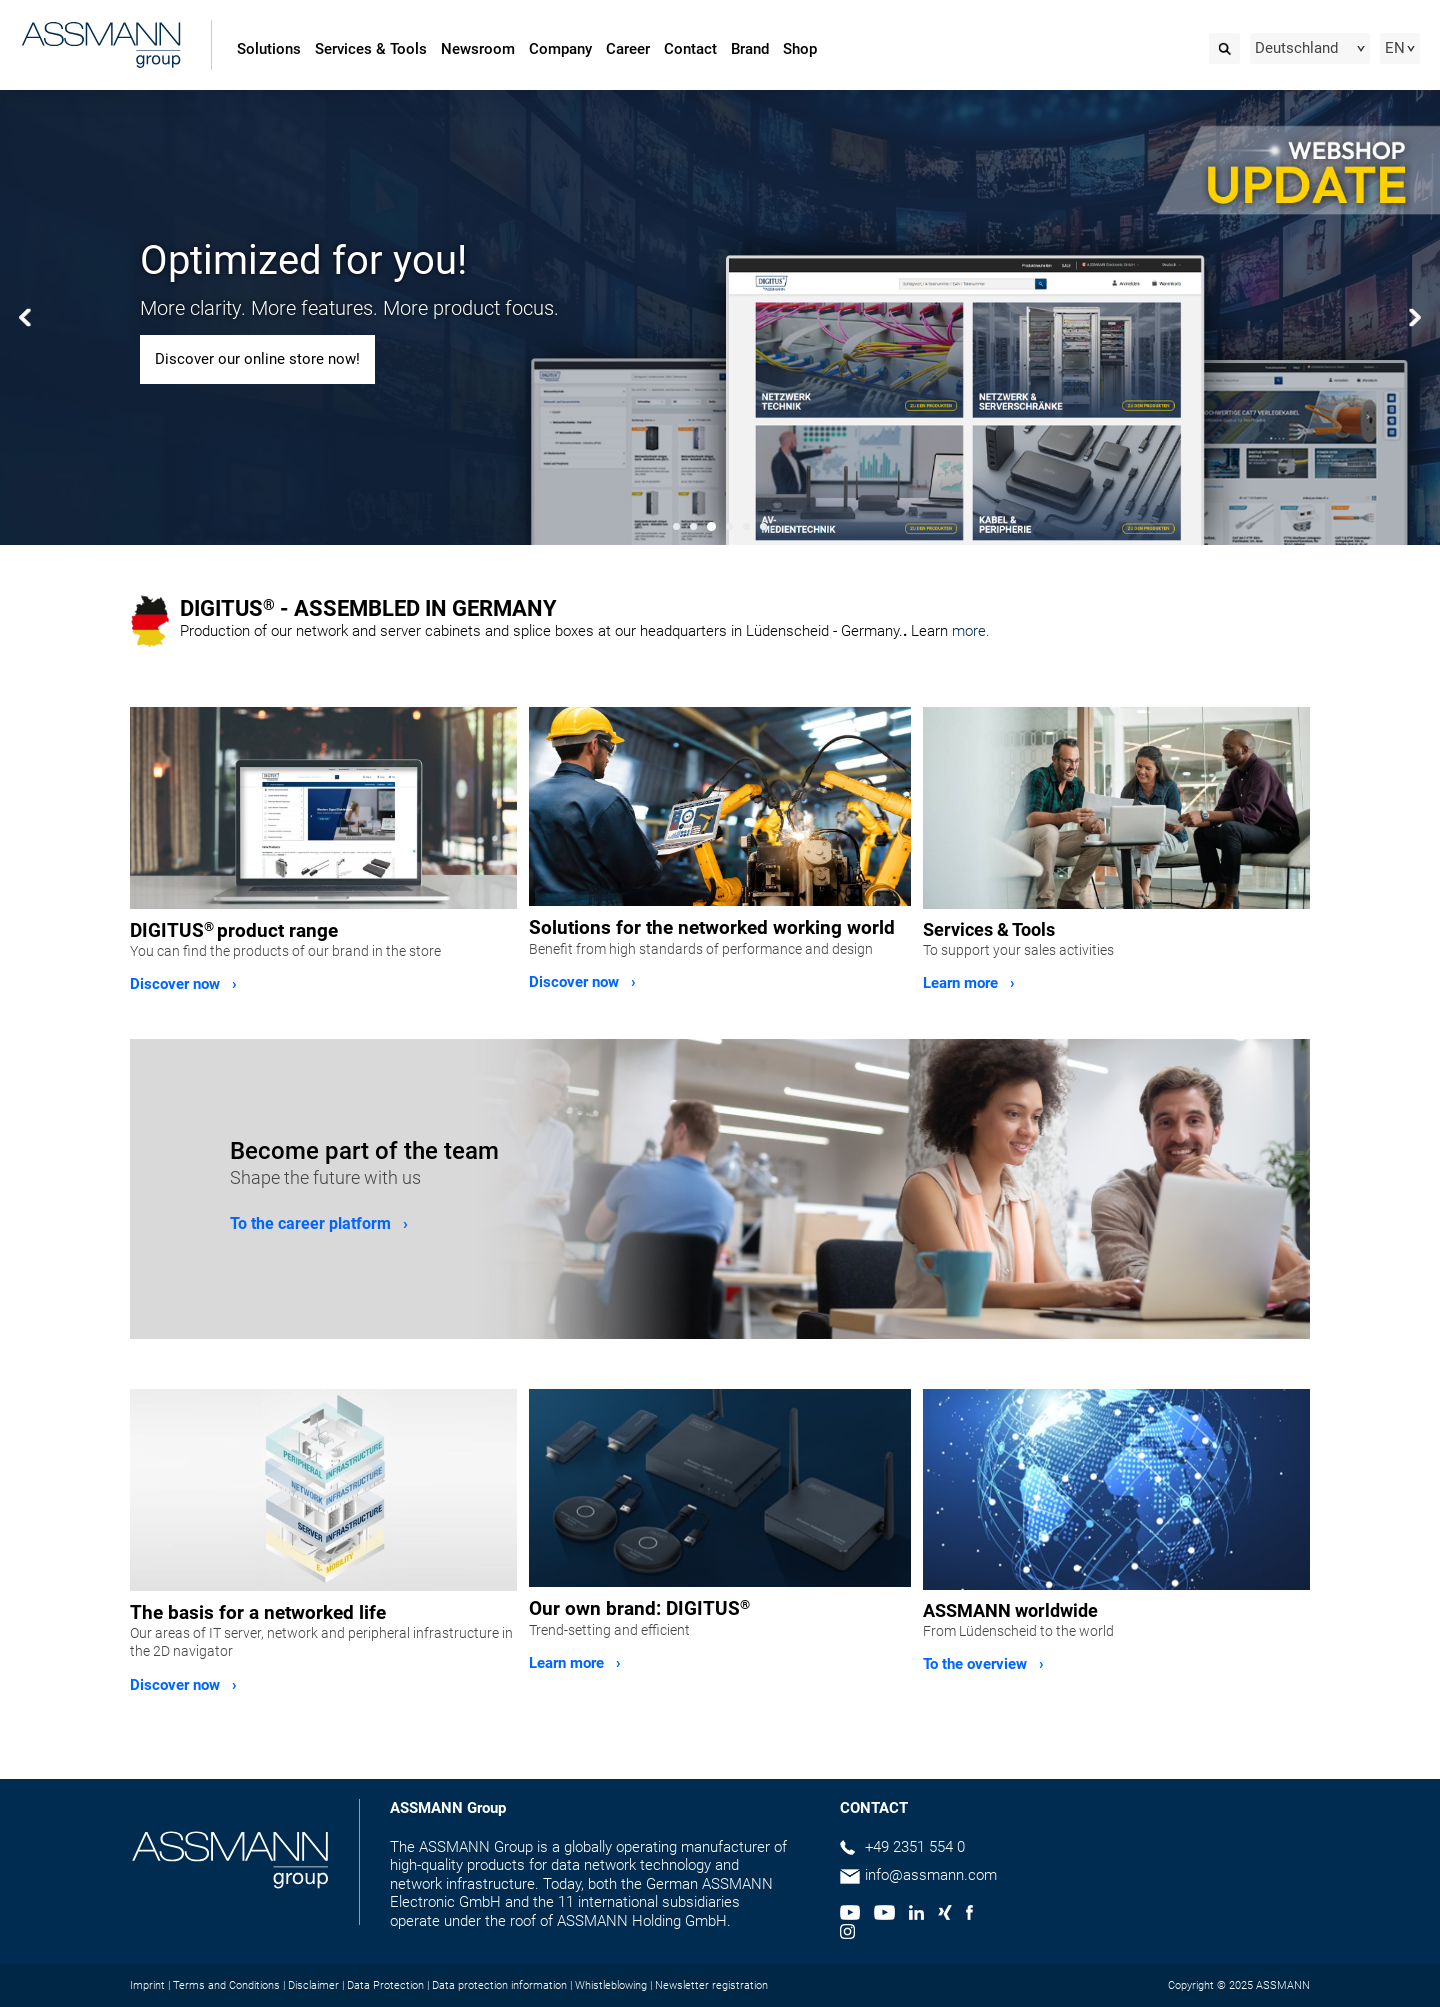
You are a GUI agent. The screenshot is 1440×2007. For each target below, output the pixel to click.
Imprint (147, 1985)
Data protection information (499, 1985)
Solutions (269, 49)
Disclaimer (313, 1985)
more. (971, 631)
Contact (690, 49)
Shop (800, 49)
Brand (750, 49)
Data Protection (385, 1985)
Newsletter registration (711, 1985)
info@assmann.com (931, 1875)
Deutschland (1296, 48)
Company (560, 49)
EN (1395, 48)
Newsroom (478, 49)
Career (628, 49)
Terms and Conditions (226, 1985)
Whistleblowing (611, 1985)
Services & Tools (371, 49)
